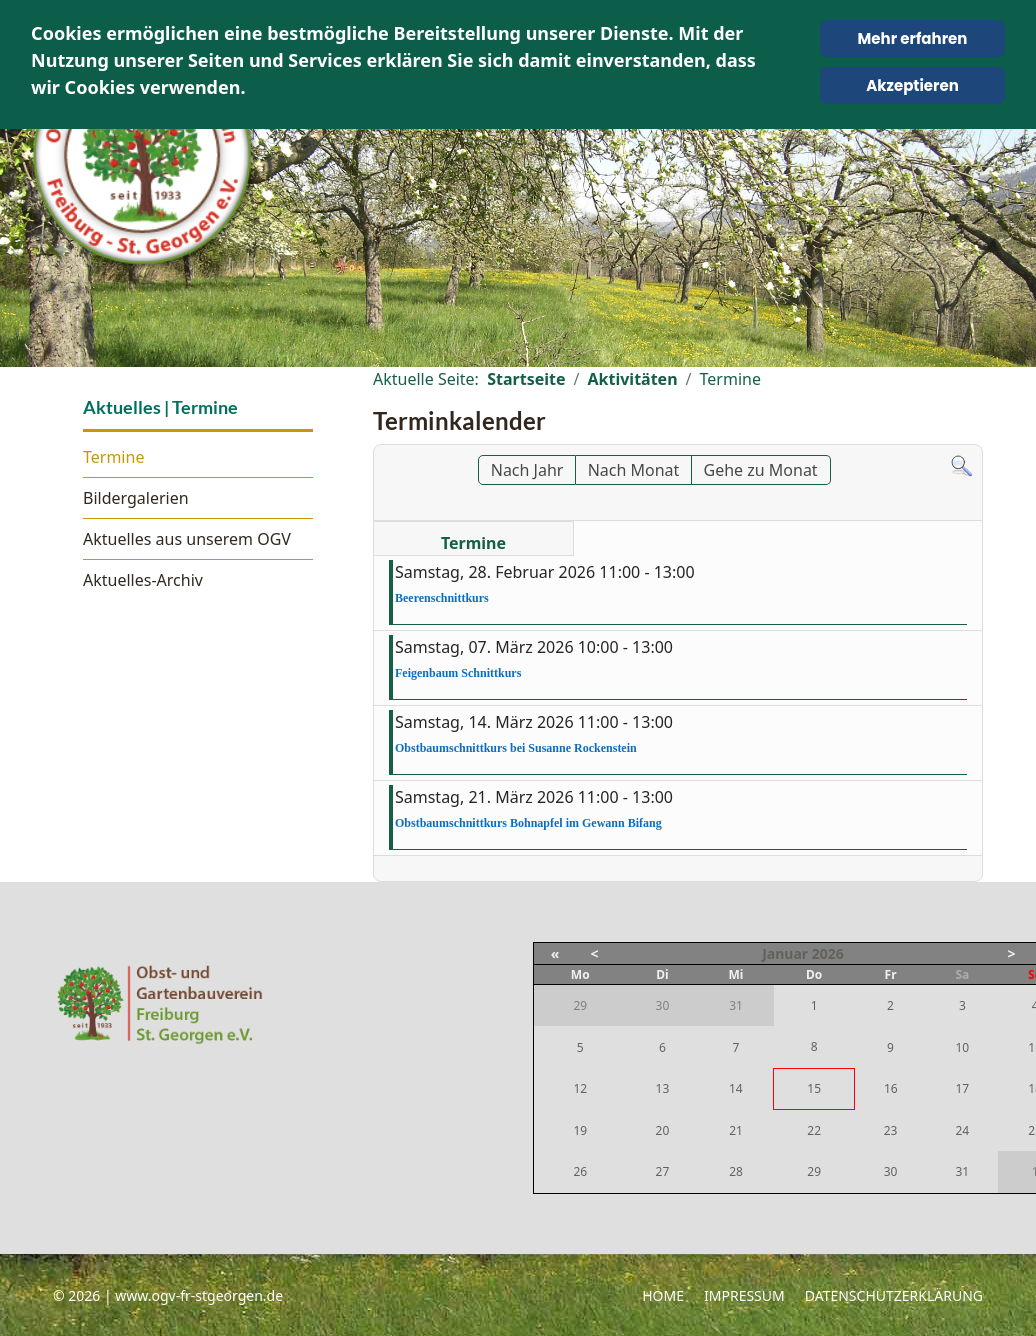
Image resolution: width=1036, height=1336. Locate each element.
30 (891, 1171)
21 (736, 1130)
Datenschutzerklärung (894, 1295)
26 (580, 1171)
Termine (113, 457)
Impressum (744, 1295)
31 (962, 1171)
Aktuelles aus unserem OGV (187, 539)
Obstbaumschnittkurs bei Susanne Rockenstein (516, 748)
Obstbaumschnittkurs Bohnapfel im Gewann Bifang (528, 823)
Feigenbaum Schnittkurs (458, 673)
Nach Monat (634, 470)
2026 (828, 953)
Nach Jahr (527, 470)
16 (891, 1088)
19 (580, 1130)
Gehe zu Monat (761, 470)
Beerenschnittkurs (442, 598)
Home (663, 1295)
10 (962, 1047)
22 (814, 1130)
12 (580, 1088)
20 (663, 1130)
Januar (785, 953)
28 (736, 1171)
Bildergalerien (136, 498)
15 (814, 1088)
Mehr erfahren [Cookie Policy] (913, 38)
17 (962, 1088)
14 (736, 1088)
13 (663, 1088)
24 (962, 1130)
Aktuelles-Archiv (143, 580)
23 (891, 1130)
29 (814, 1171)
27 (663, 1171)
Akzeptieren (912, 85)
